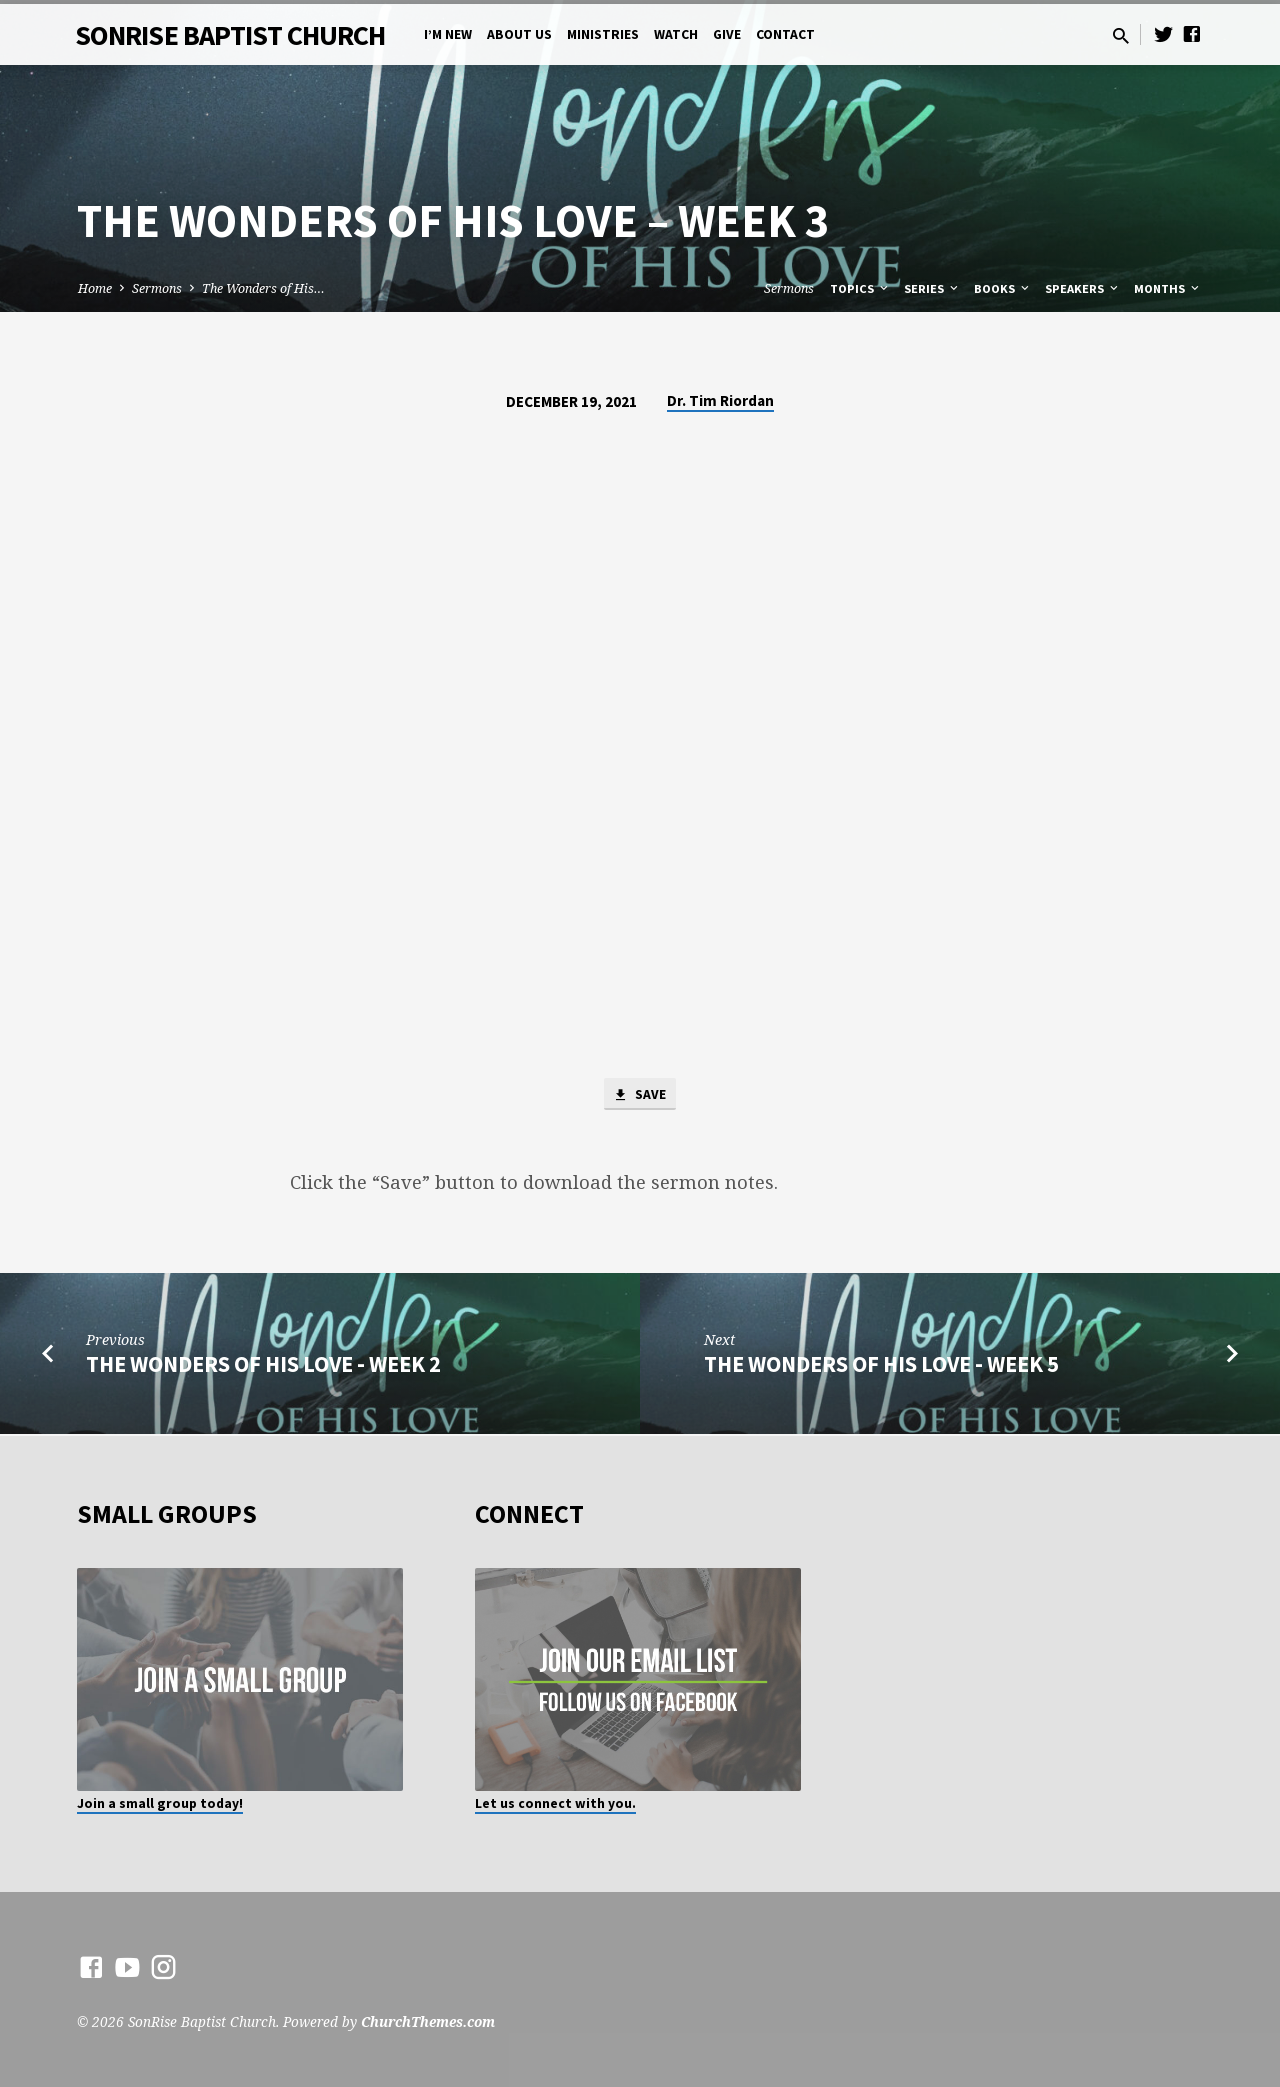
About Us (519, 34)
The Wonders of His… (263, 288)
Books (1003, 288)
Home (95, 288)
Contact (785, 34)
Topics (860, 288)
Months (1168, 288)
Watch (676, 34)
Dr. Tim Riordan (720, 400)
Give (727, 34)
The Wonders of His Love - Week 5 (881, 1367)
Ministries (603, 34)
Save (640, 1096)
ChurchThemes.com (428, 2021)
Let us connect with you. (555, 1803)
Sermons (157, 288)
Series (932, 288)
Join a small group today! (160, 1803)
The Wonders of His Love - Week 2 (263, 1367)
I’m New (448, 34)
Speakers (1083, 288)
